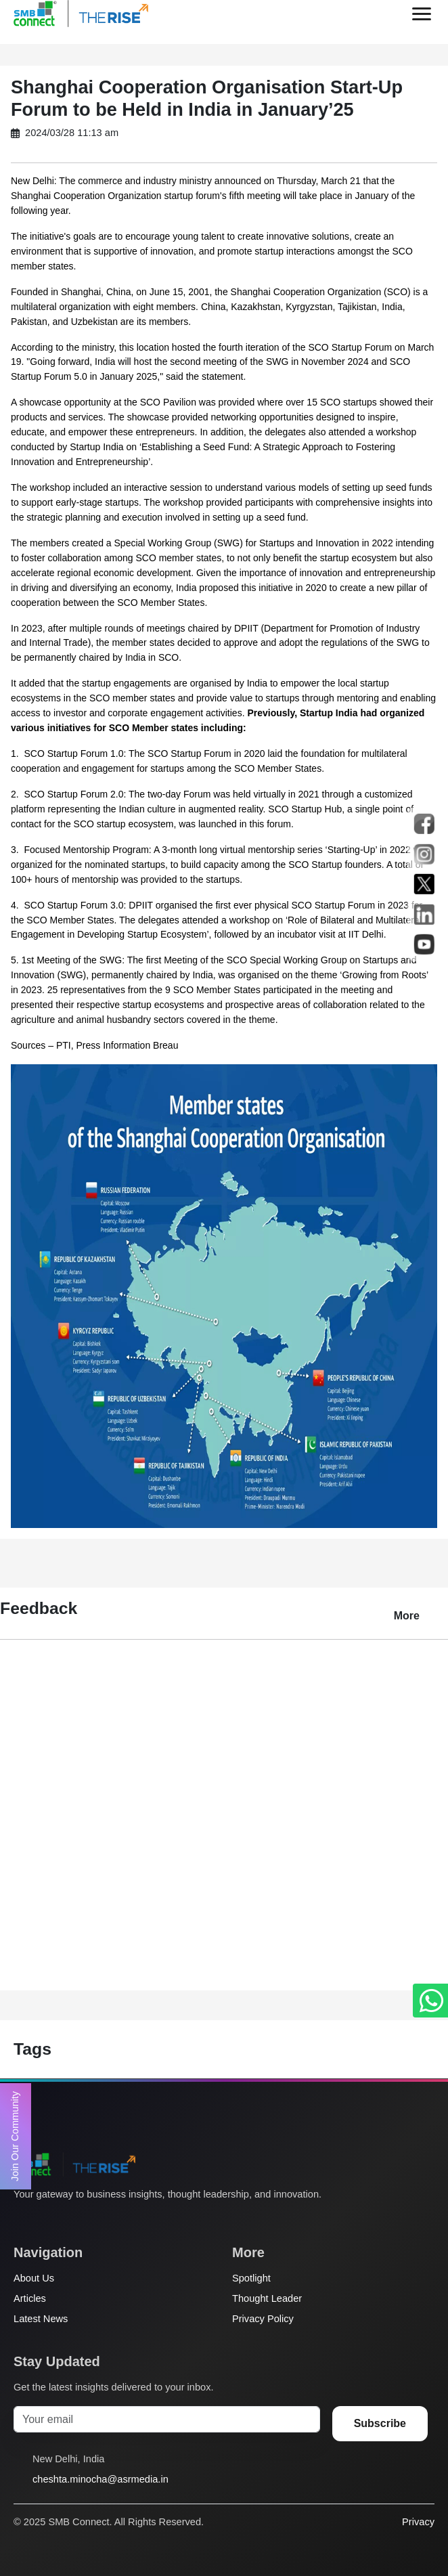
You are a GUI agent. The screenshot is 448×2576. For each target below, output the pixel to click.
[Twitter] (21, 2220)
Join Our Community (14, 2136)
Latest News (41, 2318)
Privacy (418, 2521)
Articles (30, 2298)
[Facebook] (46, 2220)
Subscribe (380, 2423)
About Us (34, 2278)
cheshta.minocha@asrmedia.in (100, 2479)
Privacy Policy (263, 2318)
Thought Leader (267, 2298)
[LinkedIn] (98, 2220)
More (407, 1615)
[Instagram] (72, 2220)
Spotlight (251, 2278)
